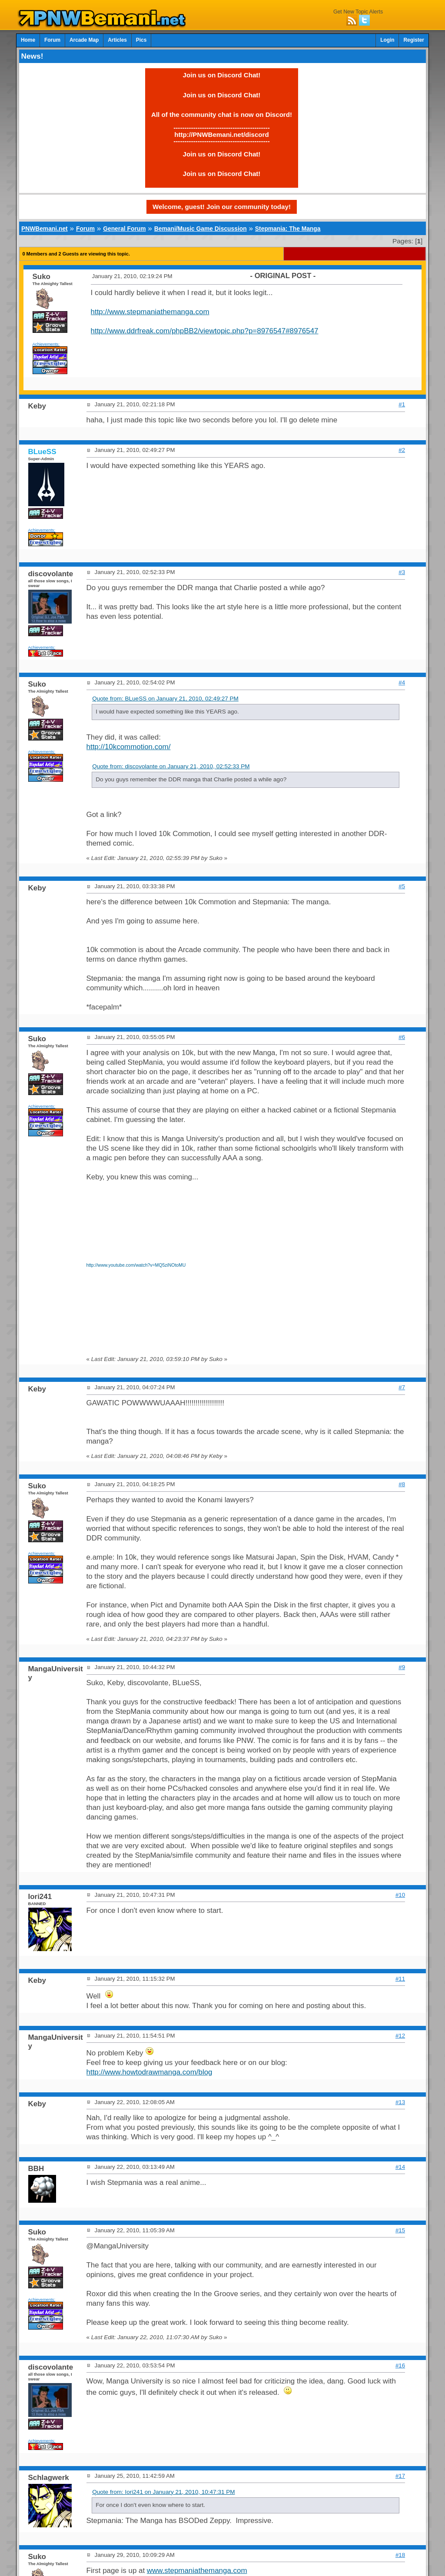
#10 (400, 1895)
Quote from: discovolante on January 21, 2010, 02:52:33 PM (170, 766)
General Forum (124, 228)
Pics (141, 40)
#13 (400, 2102)
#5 (402, 886)
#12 (400, 2035)
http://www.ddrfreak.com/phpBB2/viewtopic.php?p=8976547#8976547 (205, 331)
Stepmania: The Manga (288, 228)
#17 (400, 2476)
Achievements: (46, 344)
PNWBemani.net (44, 228)
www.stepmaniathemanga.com (197, 2570)
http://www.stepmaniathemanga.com (150, 312)
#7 (402, 1387)
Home (28, 40)
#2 (402, 450)
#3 (402, 572)
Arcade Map (84, 40)
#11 (400, 1978)
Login (387, 40)
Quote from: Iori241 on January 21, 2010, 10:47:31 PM (163, 2492)
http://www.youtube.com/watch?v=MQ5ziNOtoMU (136, 1265)
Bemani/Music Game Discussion (200, 228)
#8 (402, 1484)
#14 (400, 2167)
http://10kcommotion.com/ (128, 747)
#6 (402, 1037)
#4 (402, 682)
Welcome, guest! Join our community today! (222, 206)
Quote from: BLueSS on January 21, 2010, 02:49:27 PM (165, 698)
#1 (402, 404)
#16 (400, 2365)
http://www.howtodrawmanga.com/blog (149, 2072)
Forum (52, 40)
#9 (402, 1667)
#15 (400, 2230)
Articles (117, 40)
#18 (400, 2555)
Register (413, 40)
